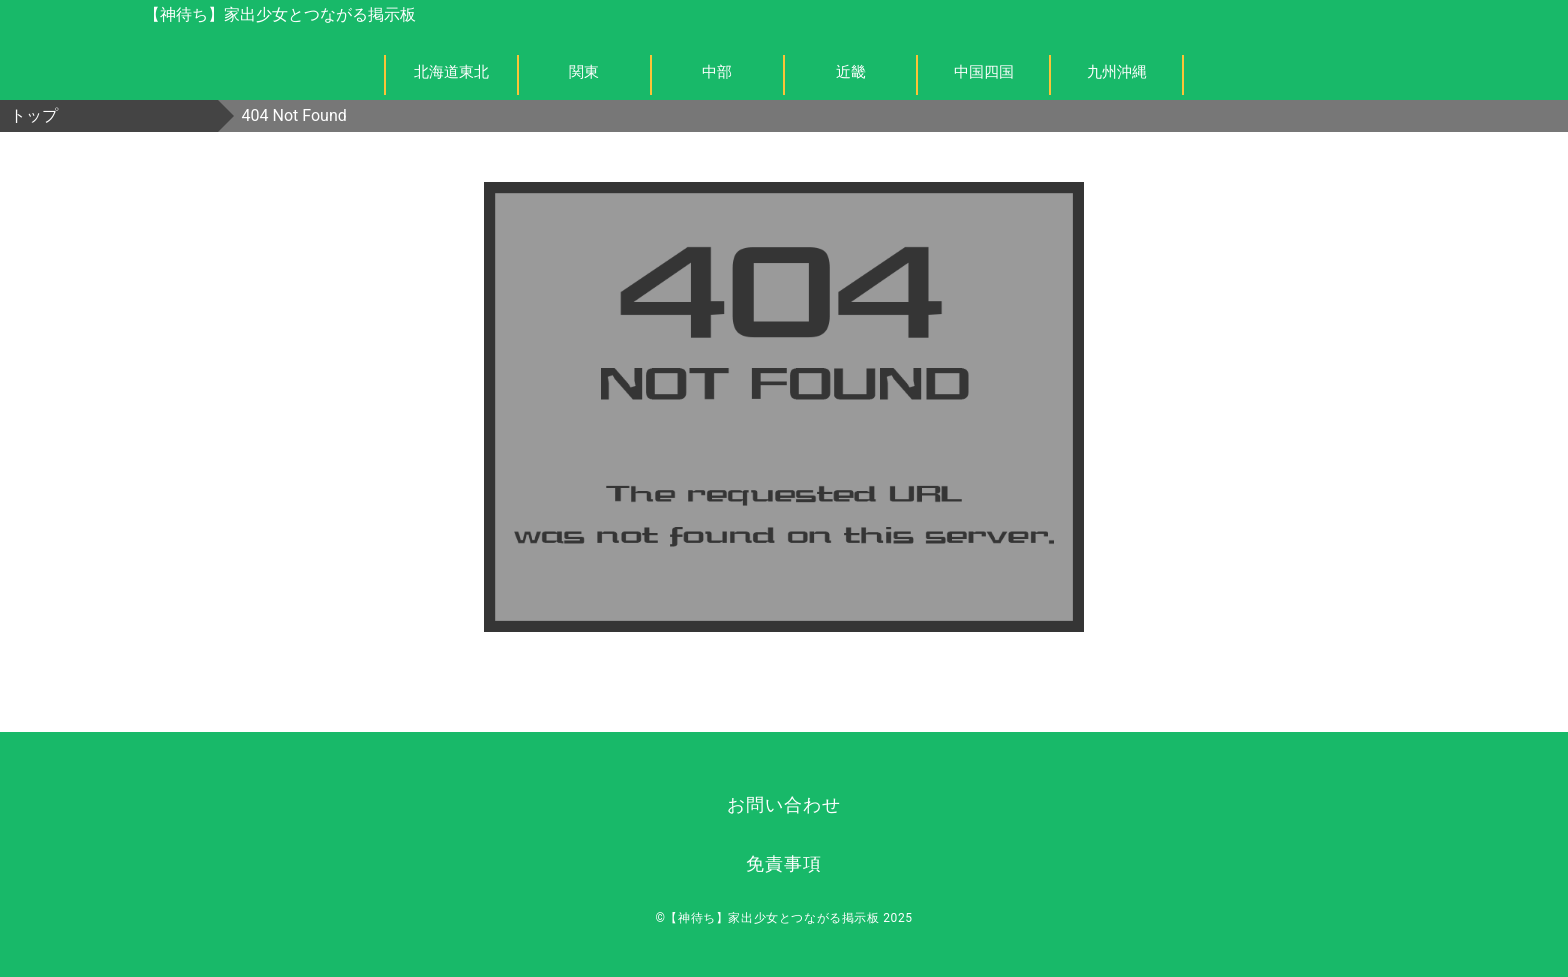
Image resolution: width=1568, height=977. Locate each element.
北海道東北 (451, 72)
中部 (717, 72)
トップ (34, 115)
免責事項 (784, 863)
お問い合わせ (783, 804)
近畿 (851, 72)
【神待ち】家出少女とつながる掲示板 (280, 14)
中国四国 (984, 72)
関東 (584, 72)
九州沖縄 (1117, 72)
